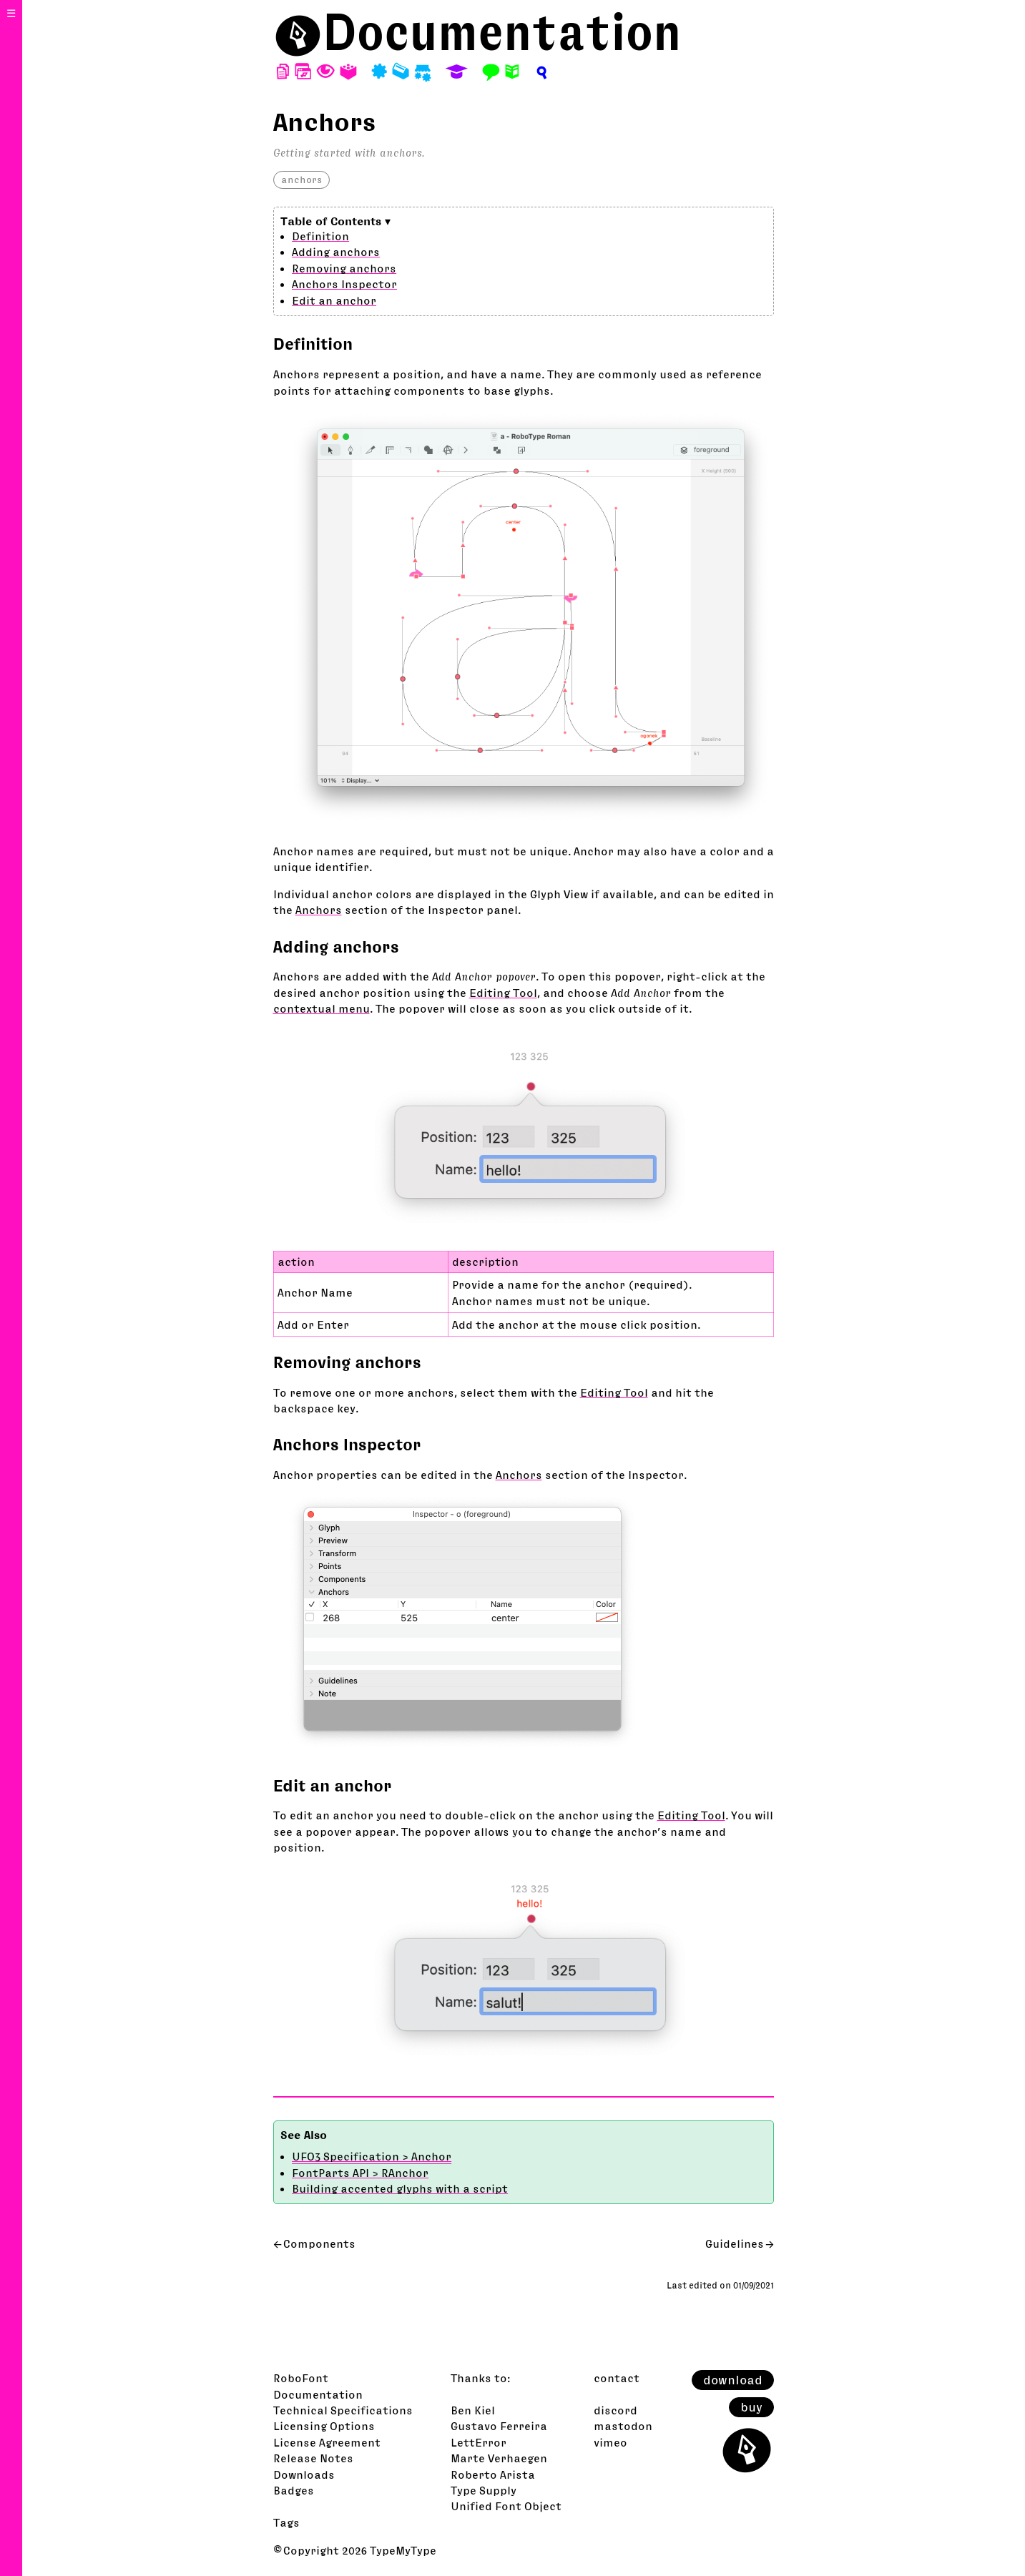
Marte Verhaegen (499, 2458)
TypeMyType (403, 2550)
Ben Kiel (473, 2410)
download (732, 2380)
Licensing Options (324, 2426)
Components (319, 2243)
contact (616, 2378)
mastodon (623, 2426)
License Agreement (327, 2442)
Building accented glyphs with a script (400, 2188)
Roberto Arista (493, 2474)
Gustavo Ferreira (499, 2426)
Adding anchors (336, 251)
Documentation (502, 32)
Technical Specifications (343, 2410)
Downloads (304, 2474)
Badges (293, 2490)
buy (751, 2407)
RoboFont (300, 2378)
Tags (286, 2522)
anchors (301, 179)
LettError (478, 2442)
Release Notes (313, 2458)
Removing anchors (344, 268)
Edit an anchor (334, 300)
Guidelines (734, 2243)
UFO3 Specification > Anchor (371, 2156)
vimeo (610, 2442)
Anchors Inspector (344, 284)
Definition (320, 236)
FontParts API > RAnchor (360, 2172)
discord (615, 2410)
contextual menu (321, 1008)
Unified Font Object (506, 2506)
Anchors (318, 909)
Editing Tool (503, 992)
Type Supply (483, 2490)
